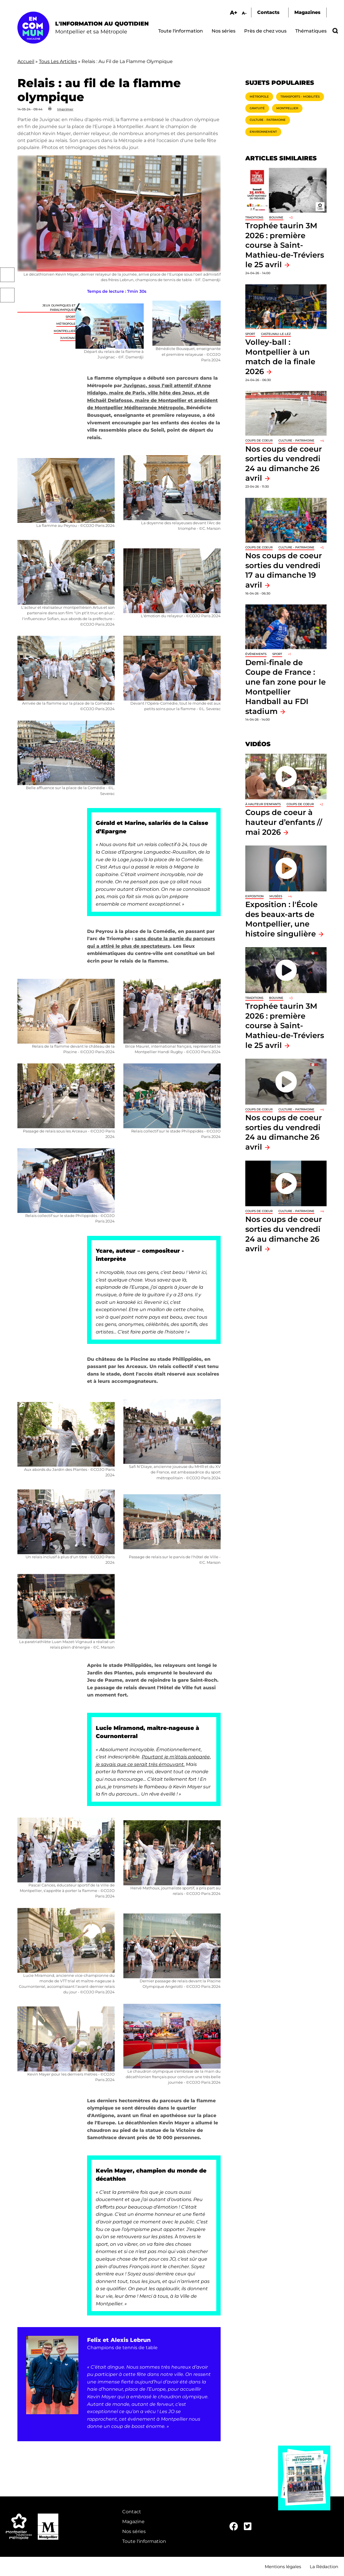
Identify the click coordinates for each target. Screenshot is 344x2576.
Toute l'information (180, 31)
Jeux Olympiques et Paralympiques (58, 307)
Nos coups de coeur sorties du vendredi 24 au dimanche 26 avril (283, 1132)
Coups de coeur (259, 440)
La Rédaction (324, 2566)
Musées (275, 896)
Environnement (263, 131)
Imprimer (65, 109)
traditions (254, 217)
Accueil (25, 61)
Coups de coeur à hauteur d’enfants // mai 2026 (283, 822)
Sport (70, 316)
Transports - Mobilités (300, 96)
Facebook (7, 275)
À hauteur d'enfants (263, 804)
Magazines (307, 12)
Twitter (7, 295)
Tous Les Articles (58, 61)
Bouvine (276, 217)
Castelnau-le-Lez (276, 333)
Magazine (133, 2521)
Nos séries (223, 31)
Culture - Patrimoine (268, 119)
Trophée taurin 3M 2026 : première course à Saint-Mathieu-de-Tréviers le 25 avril (284, 245)
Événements (255, 654)
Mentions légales (283, 2566)
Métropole (65, 323)
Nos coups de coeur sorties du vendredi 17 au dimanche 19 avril (283, 570)
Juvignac (67, 338)
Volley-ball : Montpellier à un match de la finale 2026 (280, 357)
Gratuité (257, 108)
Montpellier (64, 331)
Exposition (254, 896)
